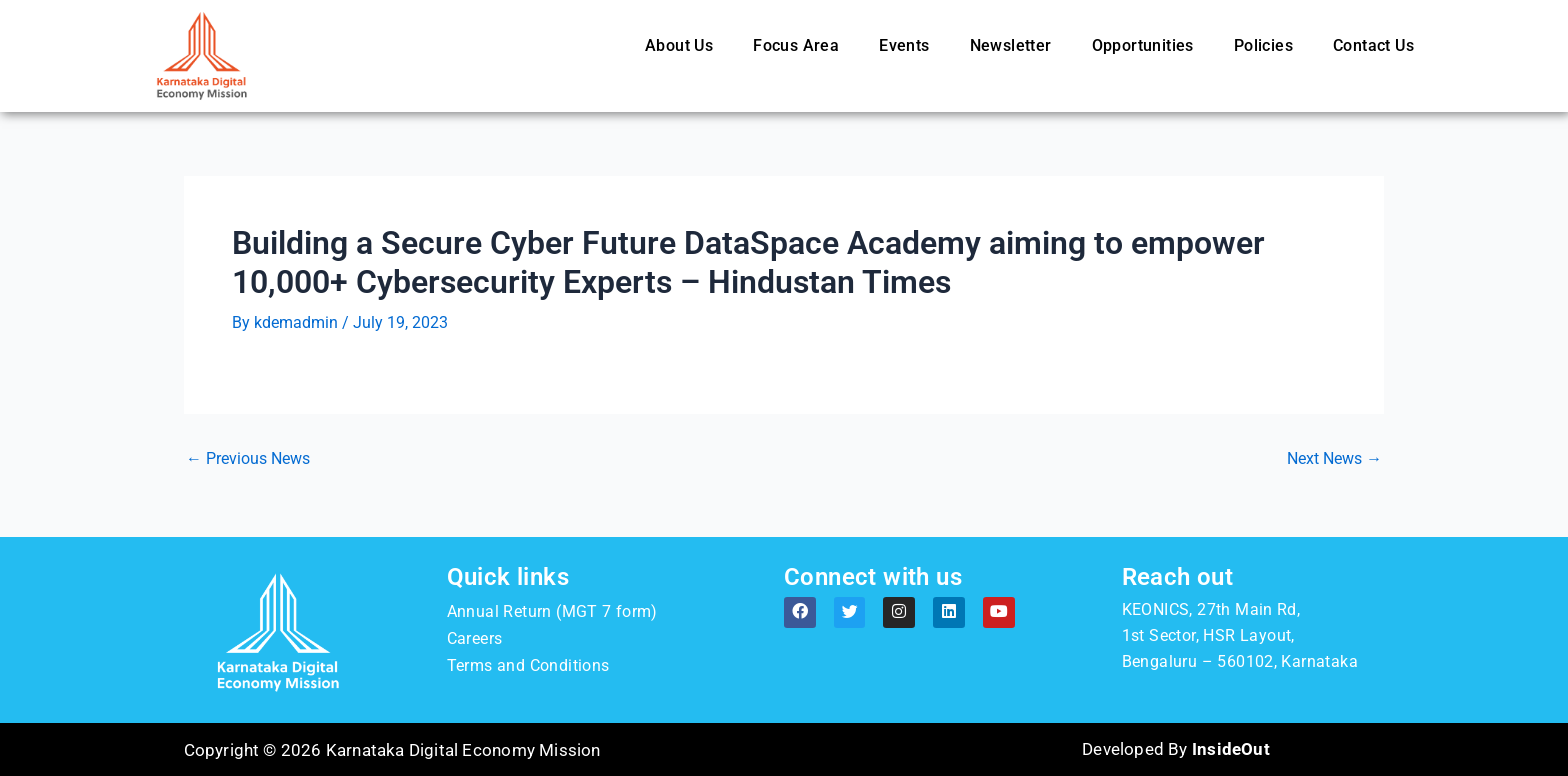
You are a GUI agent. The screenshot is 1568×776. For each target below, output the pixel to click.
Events (904, 45)
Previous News (248, 459)
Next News (1334, 459)
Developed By (1175, 750)
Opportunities (1143, 45)
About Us (679, 45)
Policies (1263, 45)
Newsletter (1011, 45)
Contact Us (1373, 45)
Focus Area (796, 45)
